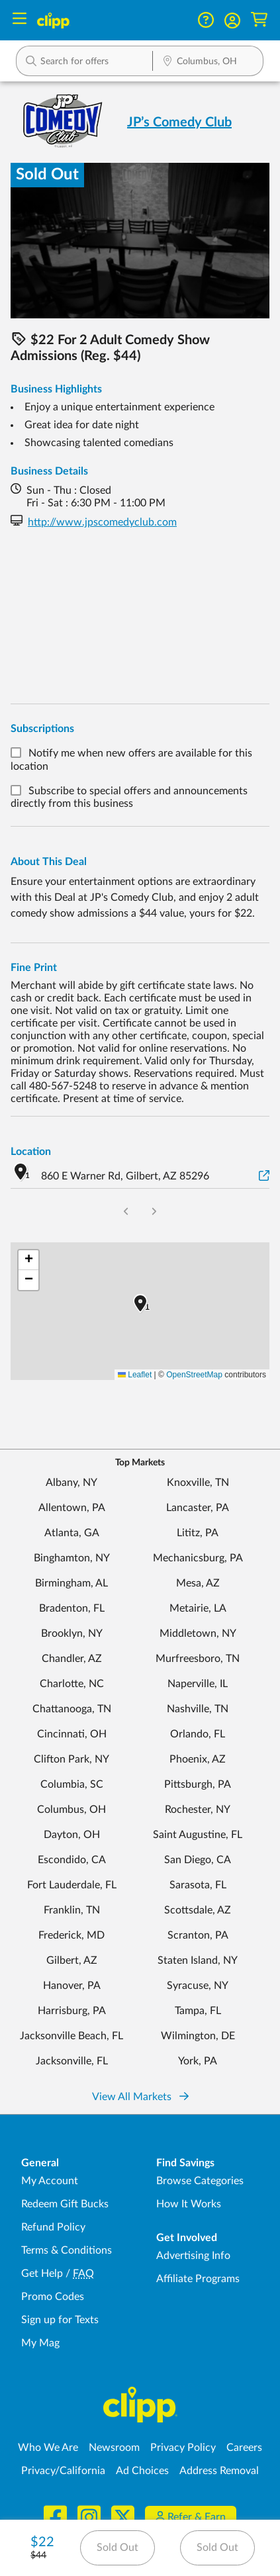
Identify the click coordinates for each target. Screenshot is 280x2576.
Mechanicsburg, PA (198, 1558)
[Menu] (19, 20)
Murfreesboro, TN (198, 1658)
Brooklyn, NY (72, 1633)
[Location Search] (207, 62)
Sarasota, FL (197, 1885)
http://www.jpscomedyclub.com (102, 522)
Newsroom (114, 2447)
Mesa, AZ (198, 1583)
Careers (244, 2447)
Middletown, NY (198, 1633)
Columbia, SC (71, 1784)
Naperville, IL (197, 1684)
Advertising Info (193, 2255)
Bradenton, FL (72, 1608)
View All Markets (140, 2097)
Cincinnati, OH (72, 1734)
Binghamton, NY (72, 1558)
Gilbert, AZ (71, 1960)
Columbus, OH (71, 1809)
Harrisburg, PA (72, 2010)
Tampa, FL (198, 2010)
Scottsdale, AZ (197, 1910)
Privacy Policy (183, 2447)
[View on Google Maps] (264, 1176)
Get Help (42, 2273)
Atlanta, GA (71, 1533)
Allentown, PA (71, 1507)
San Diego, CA (197, 1860)
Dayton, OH (72, 1834)
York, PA (197, 2061)
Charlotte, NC (72, 1684)
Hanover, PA (72, 1985)
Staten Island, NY (198, 1960)
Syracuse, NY (197, 1985)
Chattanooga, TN (71, 1709)
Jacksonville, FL (72, 2061)
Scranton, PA (197, 1935)
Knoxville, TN (198, 1482)
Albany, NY (71, 1482)
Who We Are (48, 2447)
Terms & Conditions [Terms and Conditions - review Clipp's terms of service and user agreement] (66, 2250)
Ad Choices (142, 2470)
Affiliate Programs (198, 2279)
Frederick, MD (71, 1935)
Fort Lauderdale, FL (72, 1885)
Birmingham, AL (71, 1583)
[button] (232, 20)
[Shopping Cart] (259, 20)
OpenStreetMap (194, 1374)
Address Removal (219, 2470)
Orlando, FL (197, 1734)
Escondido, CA (72, 1860)
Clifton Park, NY (71, 1759)
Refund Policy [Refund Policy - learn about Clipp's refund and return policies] (53, 2227)
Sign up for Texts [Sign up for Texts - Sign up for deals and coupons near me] (60, 2320)
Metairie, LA (197, 1608)
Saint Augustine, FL (197, 1834)
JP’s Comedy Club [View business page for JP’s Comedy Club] (179, 122)
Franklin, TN (72, 1910)
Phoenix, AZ (197, 1759)
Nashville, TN (197, 1709)
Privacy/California (63, 2470)
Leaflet (135, 1374)
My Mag (40, 2343)
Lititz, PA (197, 1533)
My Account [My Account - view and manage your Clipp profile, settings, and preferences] (49, 2181)
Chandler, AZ (72, 1658)
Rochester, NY (197, 1809)
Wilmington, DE (198, 2036)
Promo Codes (52, 2296)
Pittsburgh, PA (197, 1784)
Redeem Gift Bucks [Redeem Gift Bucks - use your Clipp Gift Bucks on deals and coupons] (65, 2204)
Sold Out (117, 2547)
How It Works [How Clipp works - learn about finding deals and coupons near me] (188, 2204)
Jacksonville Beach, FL (71, 2036)
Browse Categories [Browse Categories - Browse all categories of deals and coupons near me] (200, 2181)
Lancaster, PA (197, 1507)
